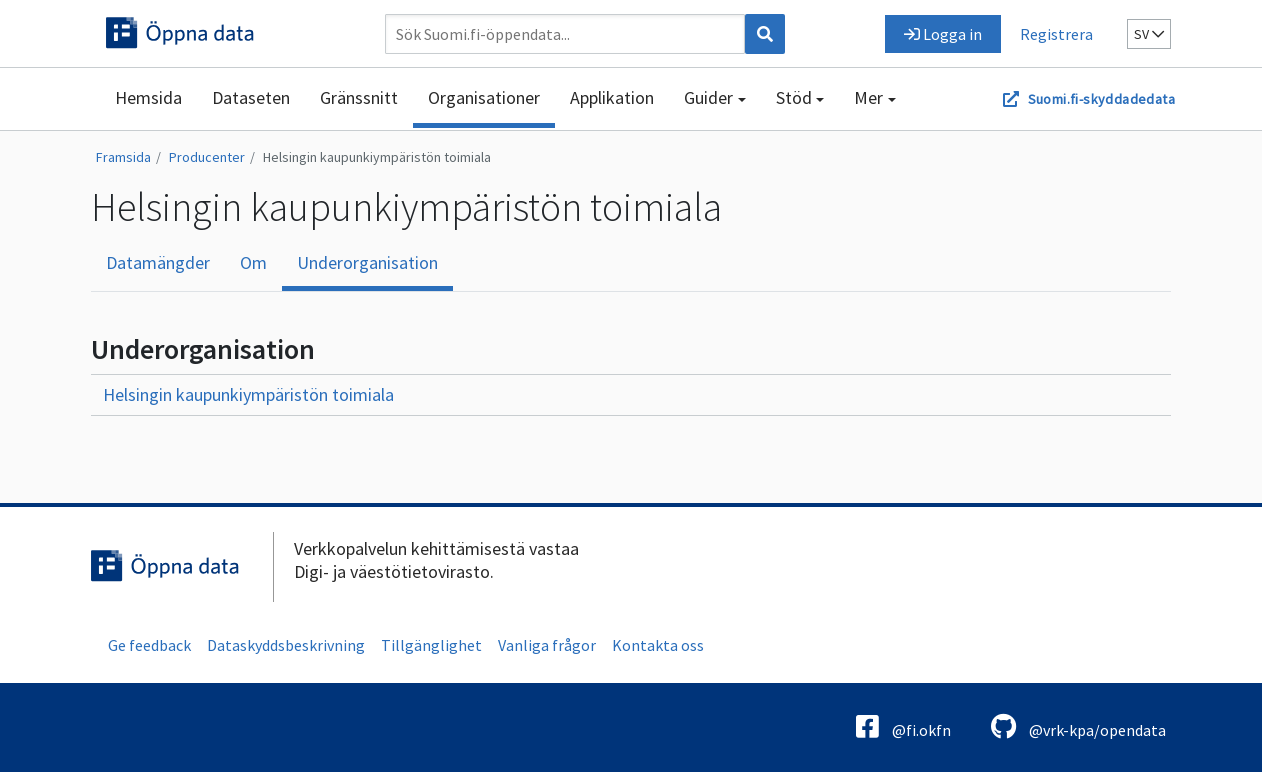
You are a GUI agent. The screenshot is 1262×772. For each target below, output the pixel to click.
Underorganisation (367, 262)
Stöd (794, 97)
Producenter (207, 157)
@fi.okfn (903, 726)
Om (253, 262)
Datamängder (158, 262)
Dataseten (251, 97)
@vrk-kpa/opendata (1078, 726)
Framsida (123, 157)
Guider (708, 97)
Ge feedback (149, 645)
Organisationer (484, 97)
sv (1149, 34)
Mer (868, 97)
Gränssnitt (359, 97)
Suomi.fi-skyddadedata (1101, 99)
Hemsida (148, 97)
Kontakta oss (658, 645)
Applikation (612, 97)
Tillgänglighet (431, 645)
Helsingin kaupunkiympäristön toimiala (377, 157)
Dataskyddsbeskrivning (286, 645)
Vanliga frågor (547, 645)
